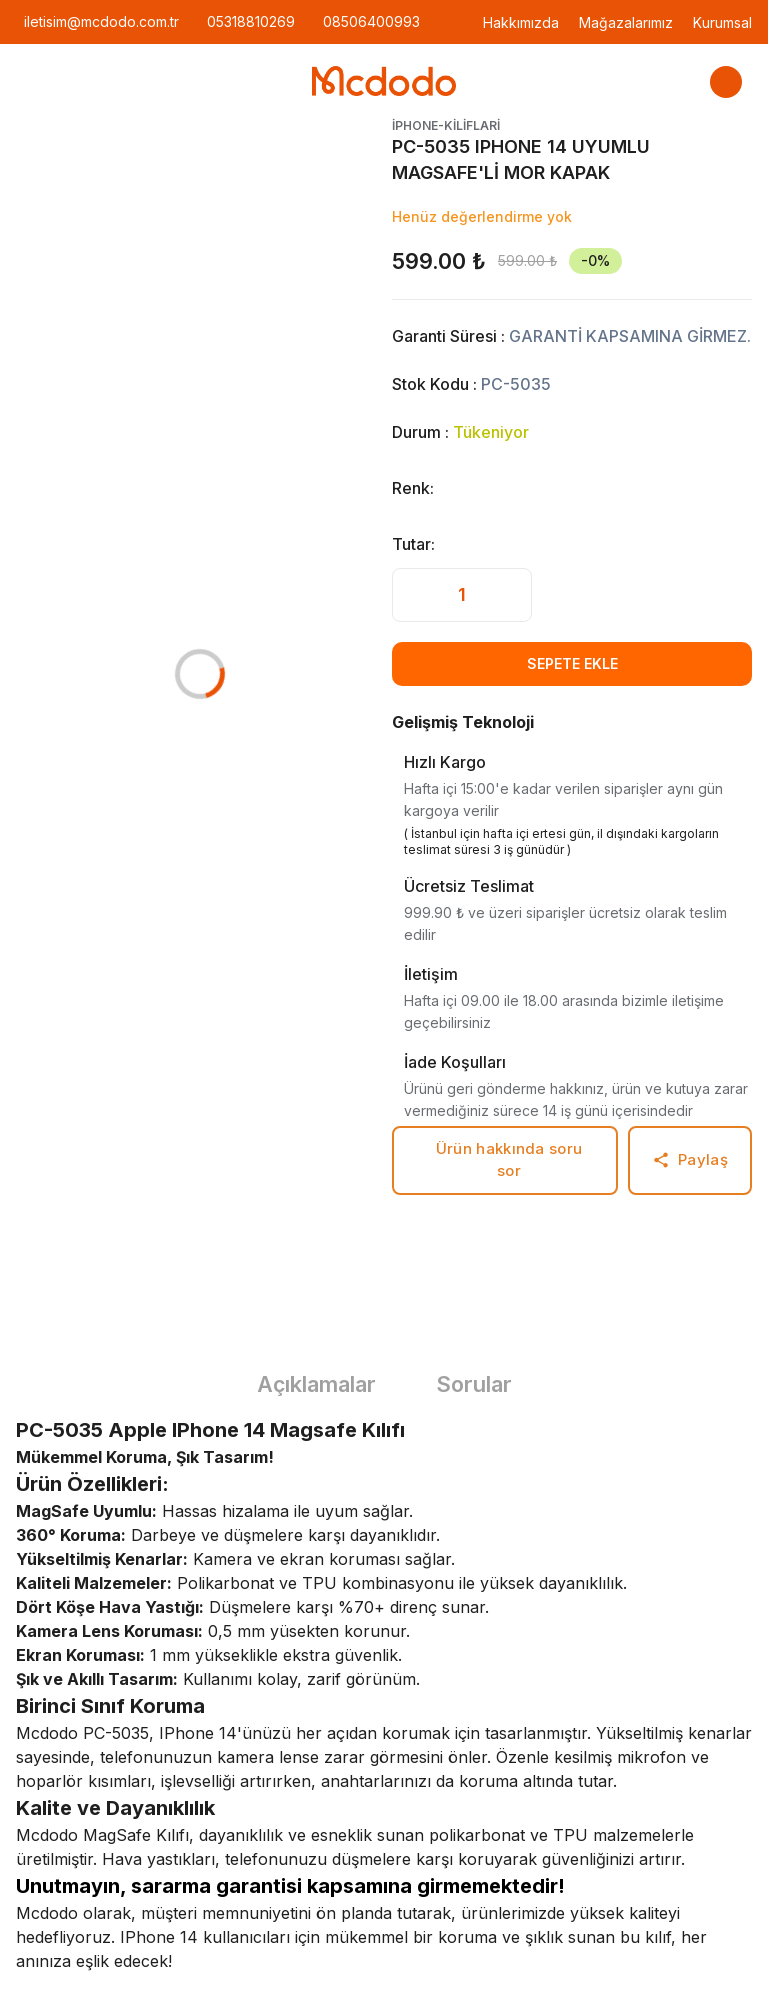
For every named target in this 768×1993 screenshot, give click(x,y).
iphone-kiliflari (446, 125)
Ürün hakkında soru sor (509, 1160)
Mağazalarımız (626, 22)
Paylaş (690, 1160)
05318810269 (251, 21)
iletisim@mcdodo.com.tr (101, 21)
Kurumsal (722, 22)
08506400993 (371, 21)
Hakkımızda (521, 22)
